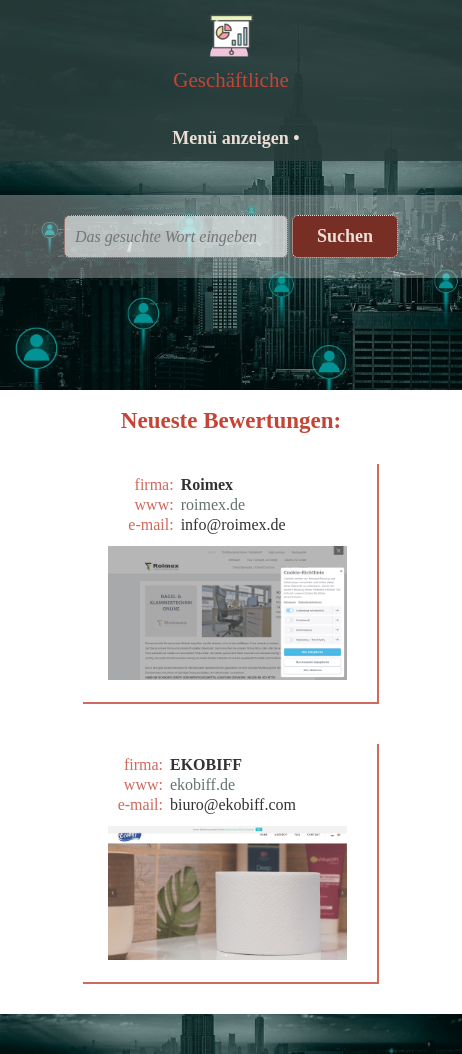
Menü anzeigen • (235, 138)
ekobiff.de (202, 784)
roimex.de (213, 504)
